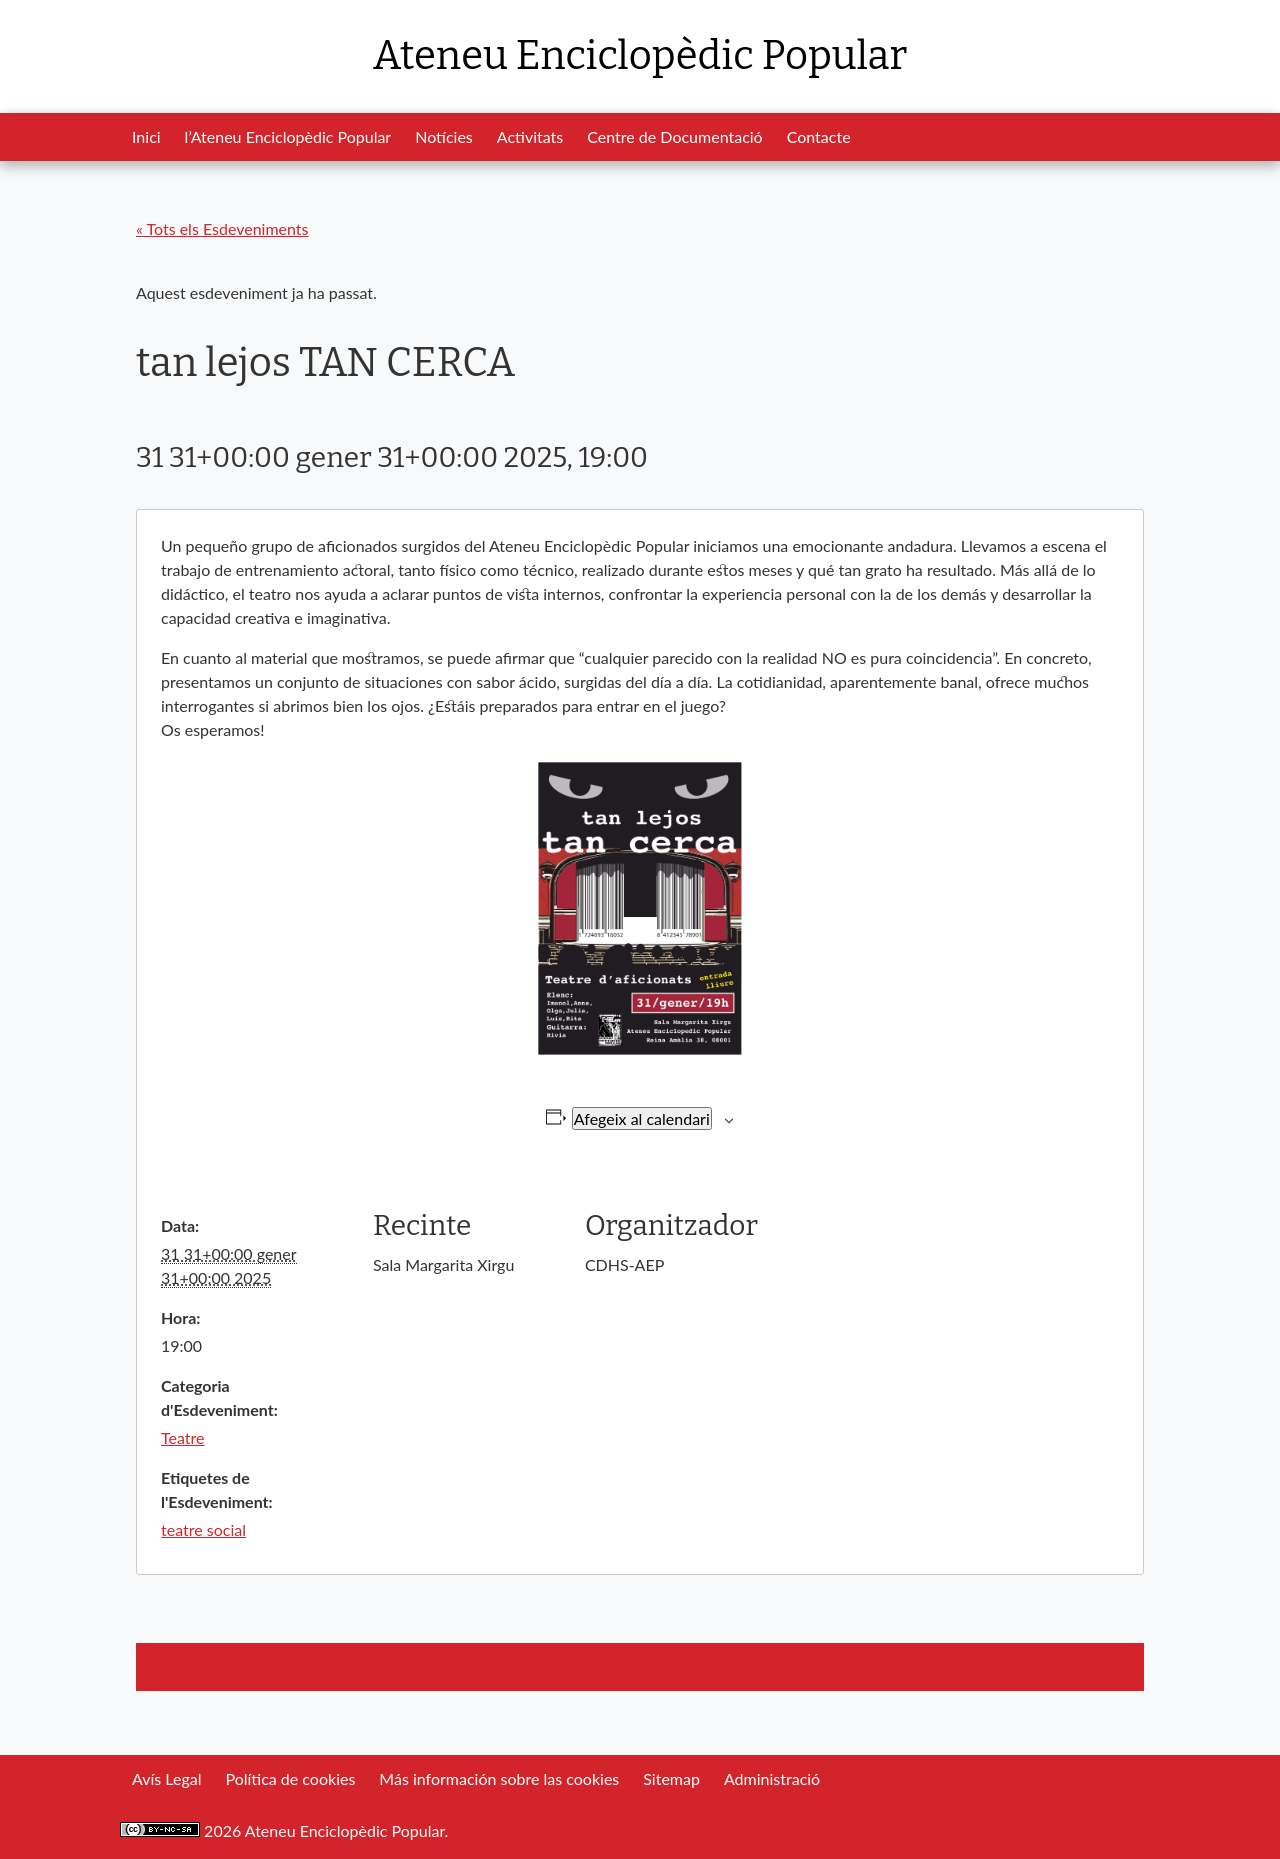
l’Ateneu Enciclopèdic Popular (288, 136)
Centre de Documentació (674, 136)
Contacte (819, 136)
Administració (772, 1778)
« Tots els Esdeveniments (222, 228)
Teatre (182, 1437)
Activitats (530, 136)
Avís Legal (166, 1778)
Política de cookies (290, 1778)
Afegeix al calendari (642, 1118)
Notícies (444, 136)
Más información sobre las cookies (499, 1778)
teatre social (203, 1529)
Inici (146, 136)
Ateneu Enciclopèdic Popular (640, 56)
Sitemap (671, 1778)
